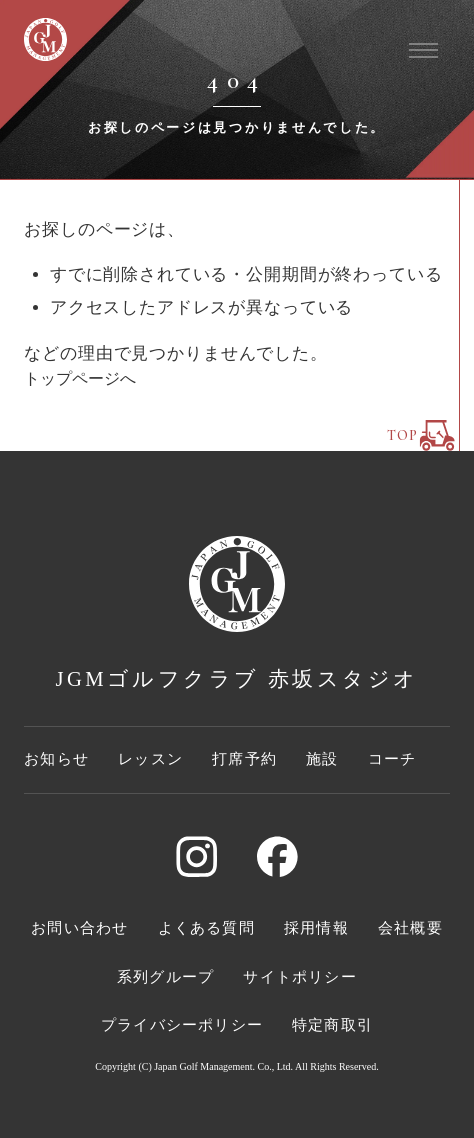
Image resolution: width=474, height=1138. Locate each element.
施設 (322, 759)
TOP (421, 435)
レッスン (150, 759)
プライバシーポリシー (182, 1025)
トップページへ (80, 378)
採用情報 (316, 928)
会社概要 (410, 928)
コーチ (392, 759)
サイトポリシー (299, 977)
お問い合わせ (79, 928)
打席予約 (244, 759)
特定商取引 (332, 1025)
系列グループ (165, 977)
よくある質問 (206, 928)
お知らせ (56, 759)
